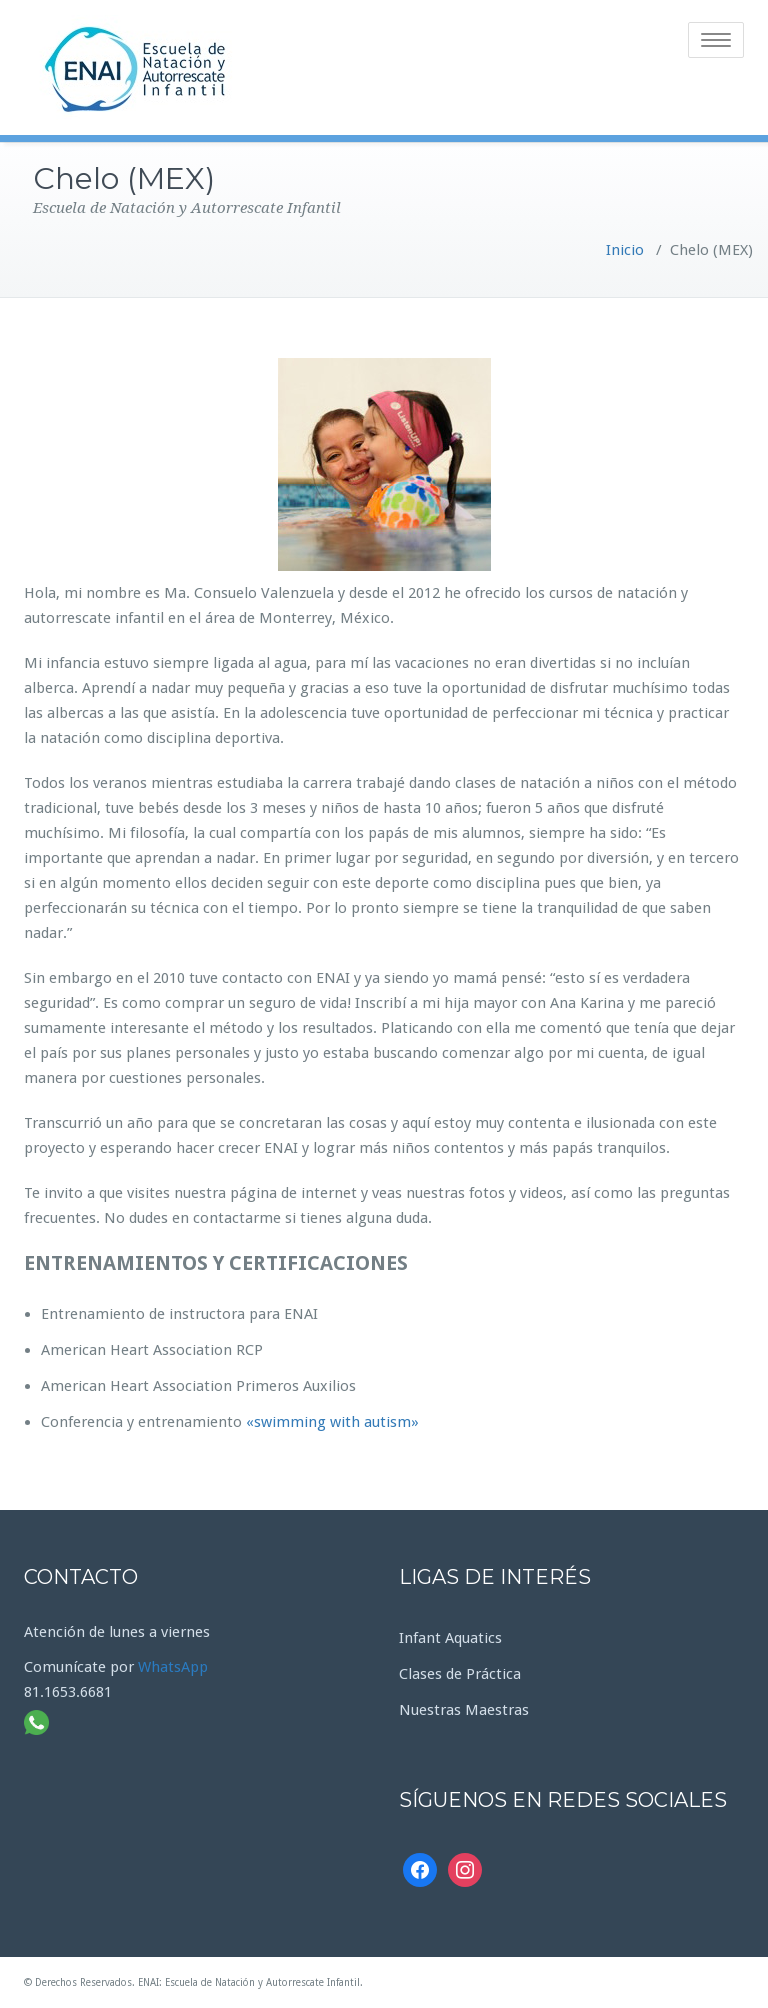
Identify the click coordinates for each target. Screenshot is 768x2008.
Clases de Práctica (460, 1674)
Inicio (625, 250)
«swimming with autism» (332, 1422)
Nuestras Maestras (464, 1710)
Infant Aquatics (450, 1638)
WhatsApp (173, 1667)
